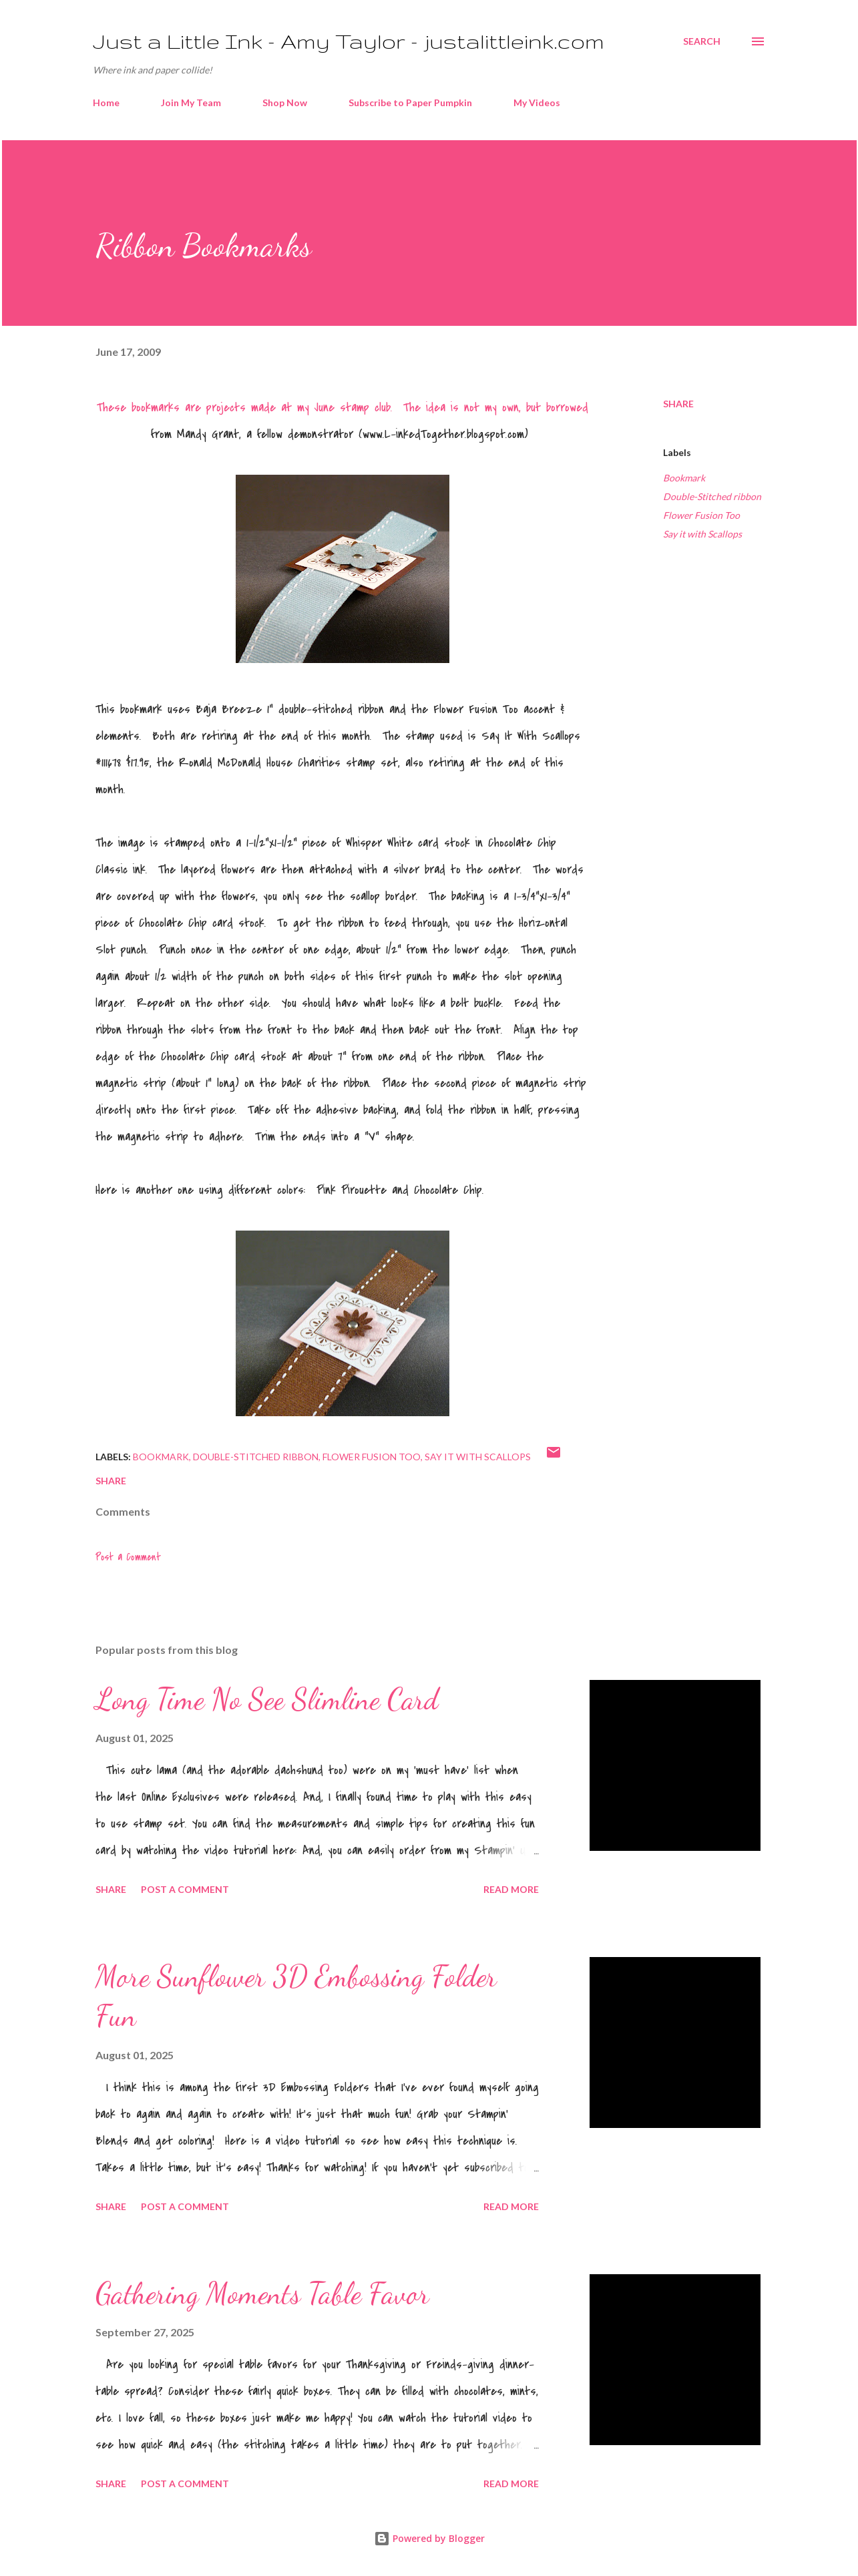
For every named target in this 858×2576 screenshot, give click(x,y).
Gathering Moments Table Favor (262, 2293)
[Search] (701, 41)
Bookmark (684, 477)
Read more (511, 1889)
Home (106, 102)
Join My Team (191, 102)
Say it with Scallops (702, 534)
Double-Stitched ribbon (712, 496)
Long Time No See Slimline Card (266, 1699)
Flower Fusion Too (701, 515)
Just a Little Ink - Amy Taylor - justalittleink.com (348, 41)
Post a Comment (128, 1557)
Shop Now (284, 102)
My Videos (536, 102)
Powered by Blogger (429, 2538)
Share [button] (678, 403)
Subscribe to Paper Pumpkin (410, 102)
